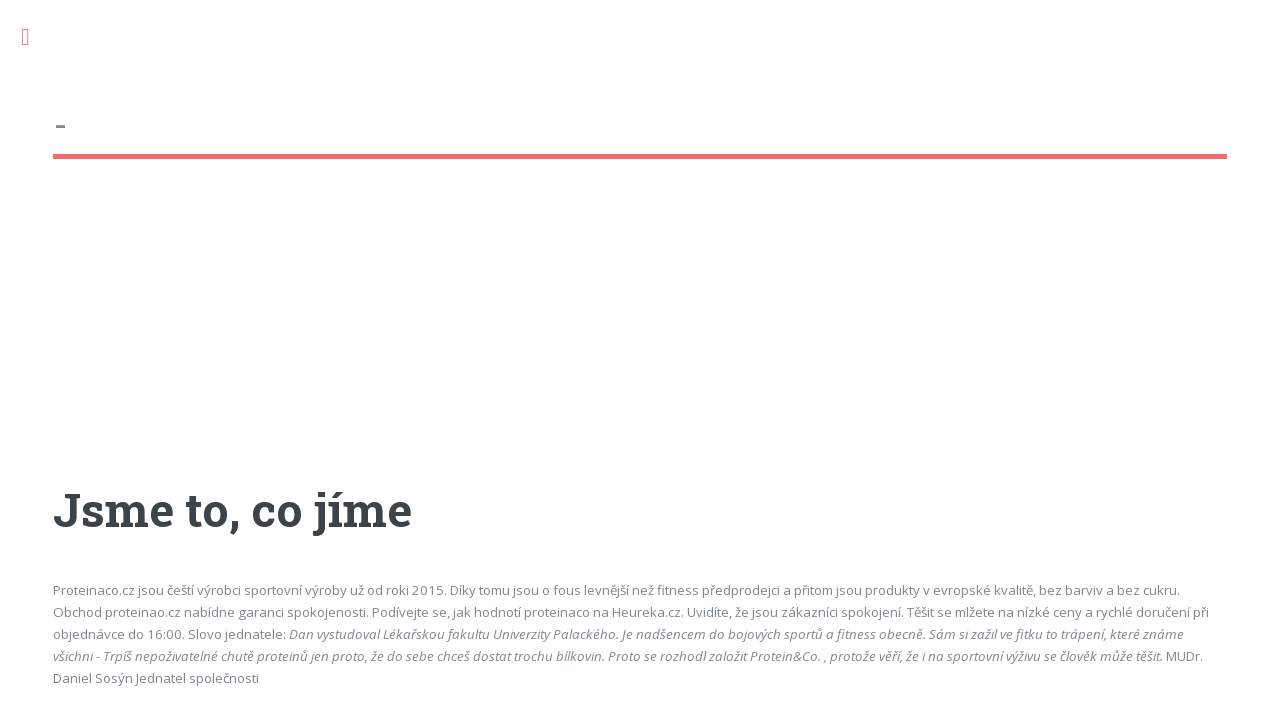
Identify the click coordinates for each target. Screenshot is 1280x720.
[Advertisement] (639, 339)
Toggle (36, 37)
